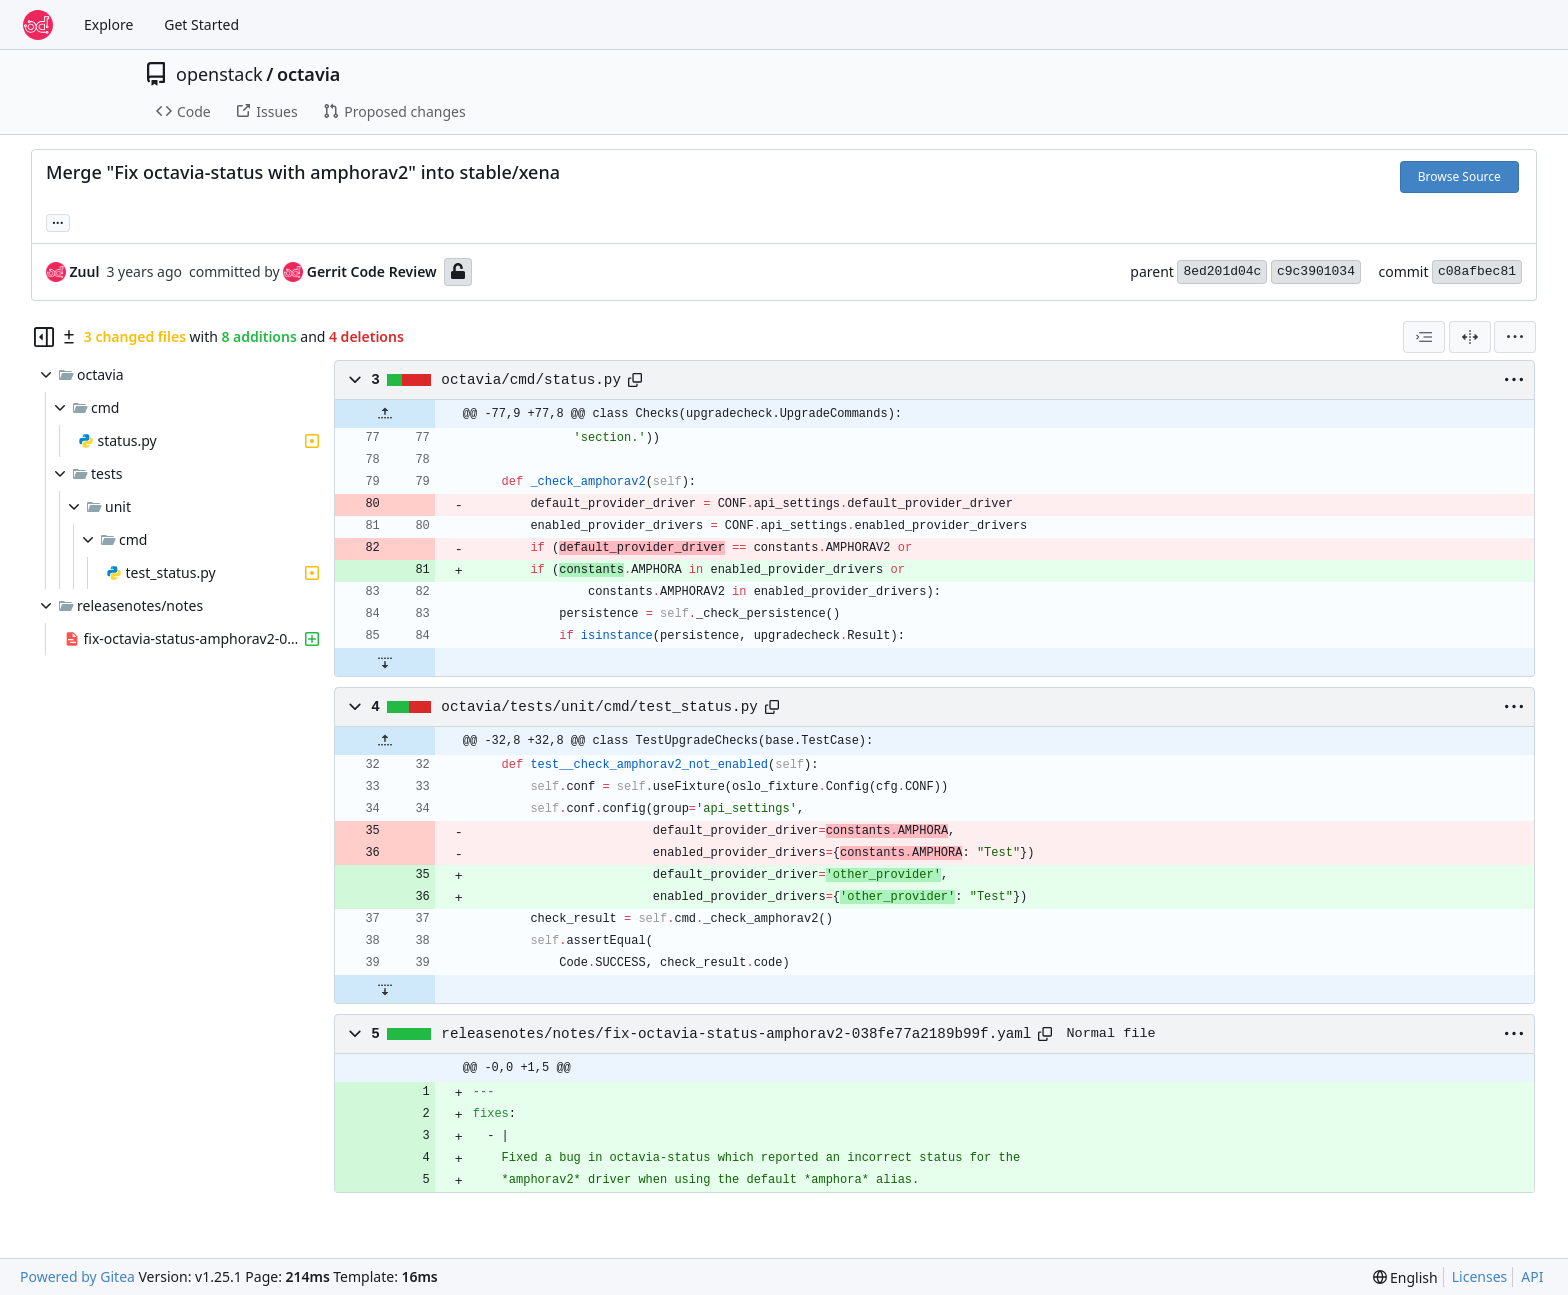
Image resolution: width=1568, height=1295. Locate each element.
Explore (108, 24)
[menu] (1515, 337)
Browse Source (1459, 176)
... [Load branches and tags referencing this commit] (58, 221)
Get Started (201, 24)
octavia (308, 74)
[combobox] (1424, 337)
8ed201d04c (1222, 271)
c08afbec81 (1477, 271)
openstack (219, 74)
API (1532, 1276)
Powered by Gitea (77, 1276)
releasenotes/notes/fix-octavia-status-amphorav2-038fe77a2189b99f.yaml (736, 1034)
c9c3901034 (1316, 271)
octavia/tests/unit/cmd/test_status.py (599, 707)
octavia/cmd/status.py (531, 380)
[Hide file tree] (44, 337)
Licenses (1480, 1276)
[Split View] (1470, 337)
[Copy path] (635, 380)
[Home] (38, 25)
